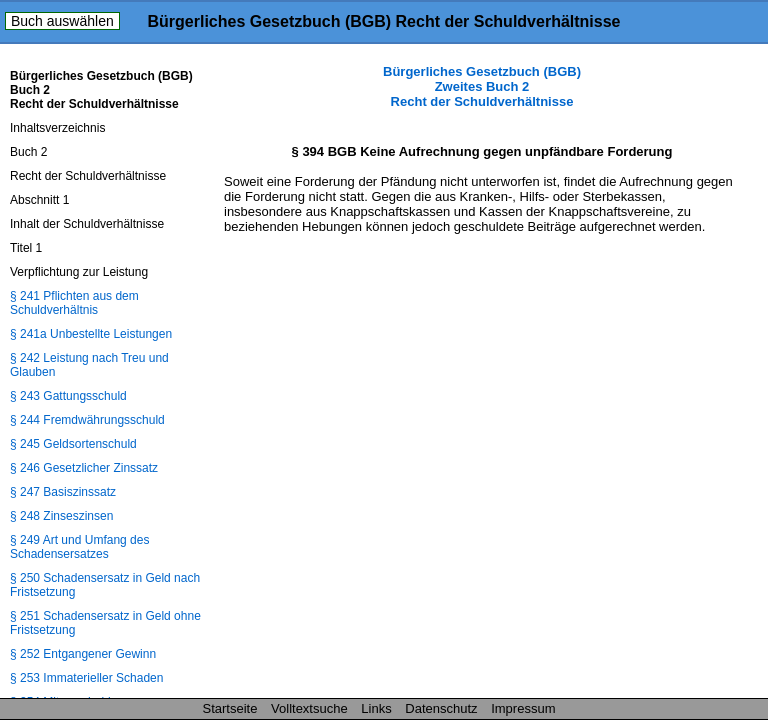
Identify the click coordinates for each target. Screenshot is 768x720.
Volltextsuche (309, 708)
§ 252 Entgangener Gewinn (83, 654)
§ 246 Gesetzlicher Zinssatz (84, 468)
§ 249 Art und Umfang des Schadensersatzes (79, 547)
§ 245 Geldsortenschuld (73, 444)
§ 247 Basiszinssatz (63, 492)
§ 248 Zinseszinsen (61, 516)
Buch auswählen (62, 21)
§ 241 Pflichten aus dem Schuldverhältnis (74, 303)
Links (376, 708)
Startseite (230, 708)
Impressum (523, 708)
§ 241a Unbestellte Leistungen (91, 334)
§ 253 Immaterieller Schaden (86, 678)
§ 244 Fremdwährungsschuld (87, 420)
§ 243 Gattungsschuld (68, 396)
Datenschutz (441, 708)
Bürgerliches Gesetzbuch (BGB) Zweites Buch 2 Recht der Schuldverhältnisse (482, 86)
